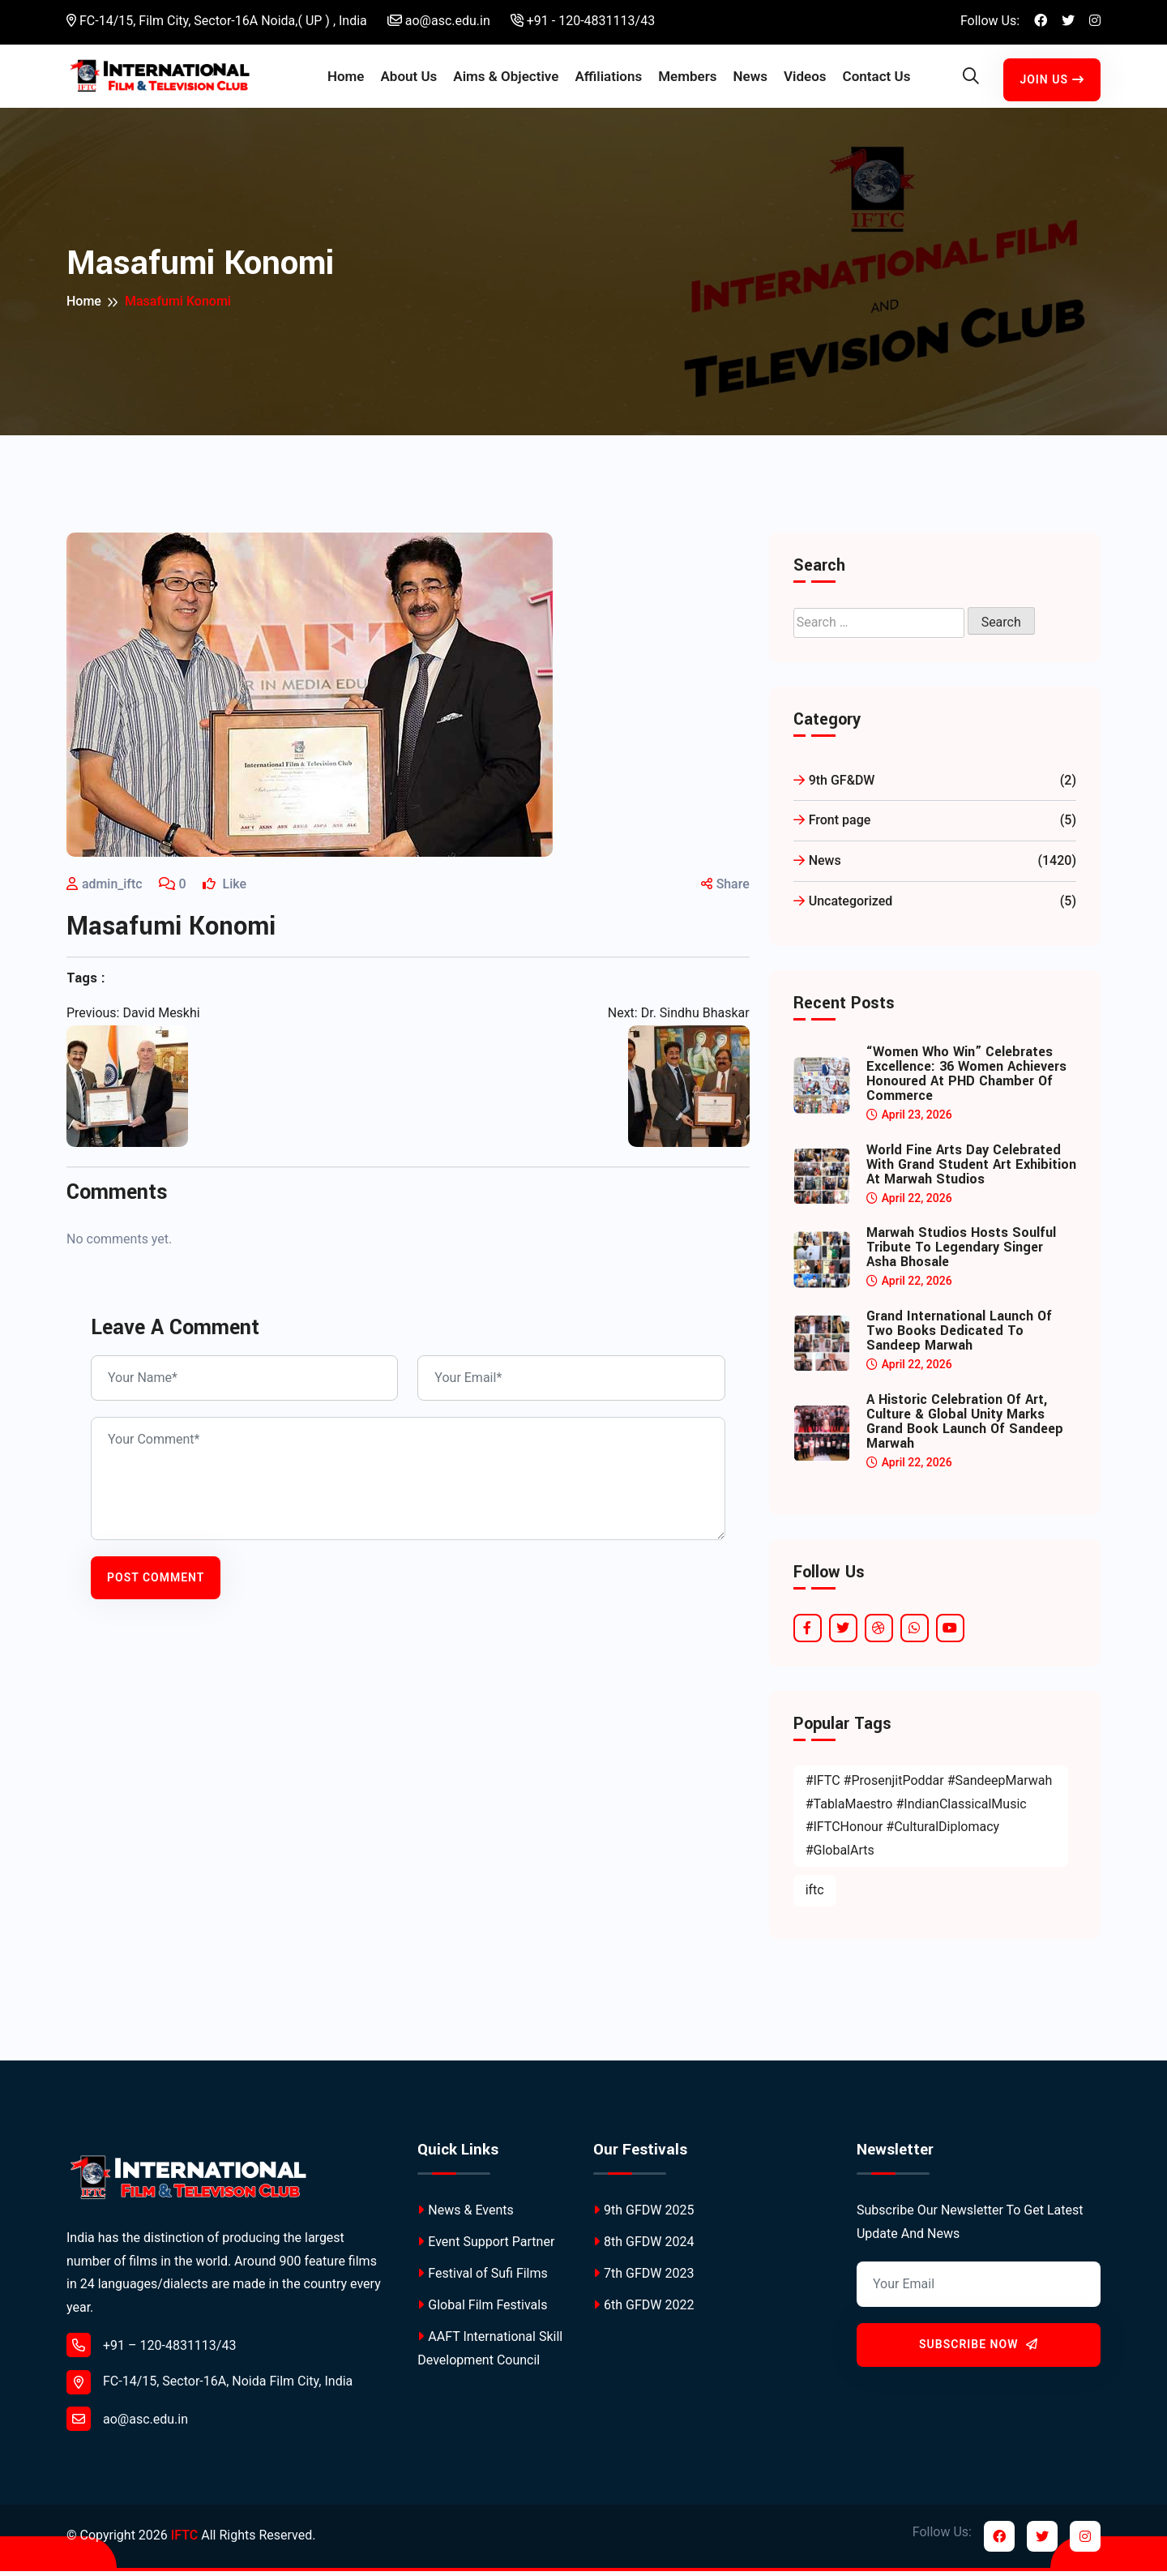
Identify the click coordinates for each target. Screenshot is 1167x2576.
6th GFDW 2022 (643, 2310)
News (750, 79)
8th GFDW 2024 (643, 2246)
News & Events (465, 2215)
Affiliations (608, 79)
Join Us (1052, 81)
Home (346, 79)
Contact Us (877, 79)
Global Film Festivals (482, 2310)
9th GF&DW (934, 786)
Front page (934, 826)
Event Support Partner (485, 2246)
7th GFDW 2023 (643, 2279)
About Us (408, 79)
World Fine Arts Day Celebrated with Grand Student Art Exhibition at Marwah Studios (971, 1170)
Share (724, 889)
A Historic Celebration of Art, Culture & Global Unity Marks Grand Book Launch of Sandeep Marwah (964, 1426)
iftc (815, 1894)
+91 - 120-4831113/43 (583, 20)
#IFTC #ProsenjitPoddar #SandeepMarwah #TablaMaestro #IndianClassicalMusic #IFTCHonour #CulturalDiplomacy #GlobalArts (929, 1820)
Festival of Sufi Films (482, 2279)
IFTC (184, 2540)
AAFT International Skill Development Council (489, 2353)
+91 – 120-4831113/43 (151, 2350)
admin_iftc (112, 889)
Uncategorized (934, 906)
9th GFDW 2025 (643, 2215)
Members (687, 79)
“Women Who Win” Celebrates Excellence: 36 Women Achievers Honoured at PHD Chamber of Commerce (966, 1079)
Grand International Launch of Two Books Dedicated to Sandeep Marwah (959, 1337)
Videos (805, 79)
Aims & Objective (505, 79)
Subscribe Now (978, 2349)
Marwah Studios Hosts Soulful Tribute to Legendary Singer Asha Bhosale (961, 1253)
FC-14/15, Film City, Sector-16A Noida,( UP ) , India (216, 20)
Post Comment (155, 1582)
